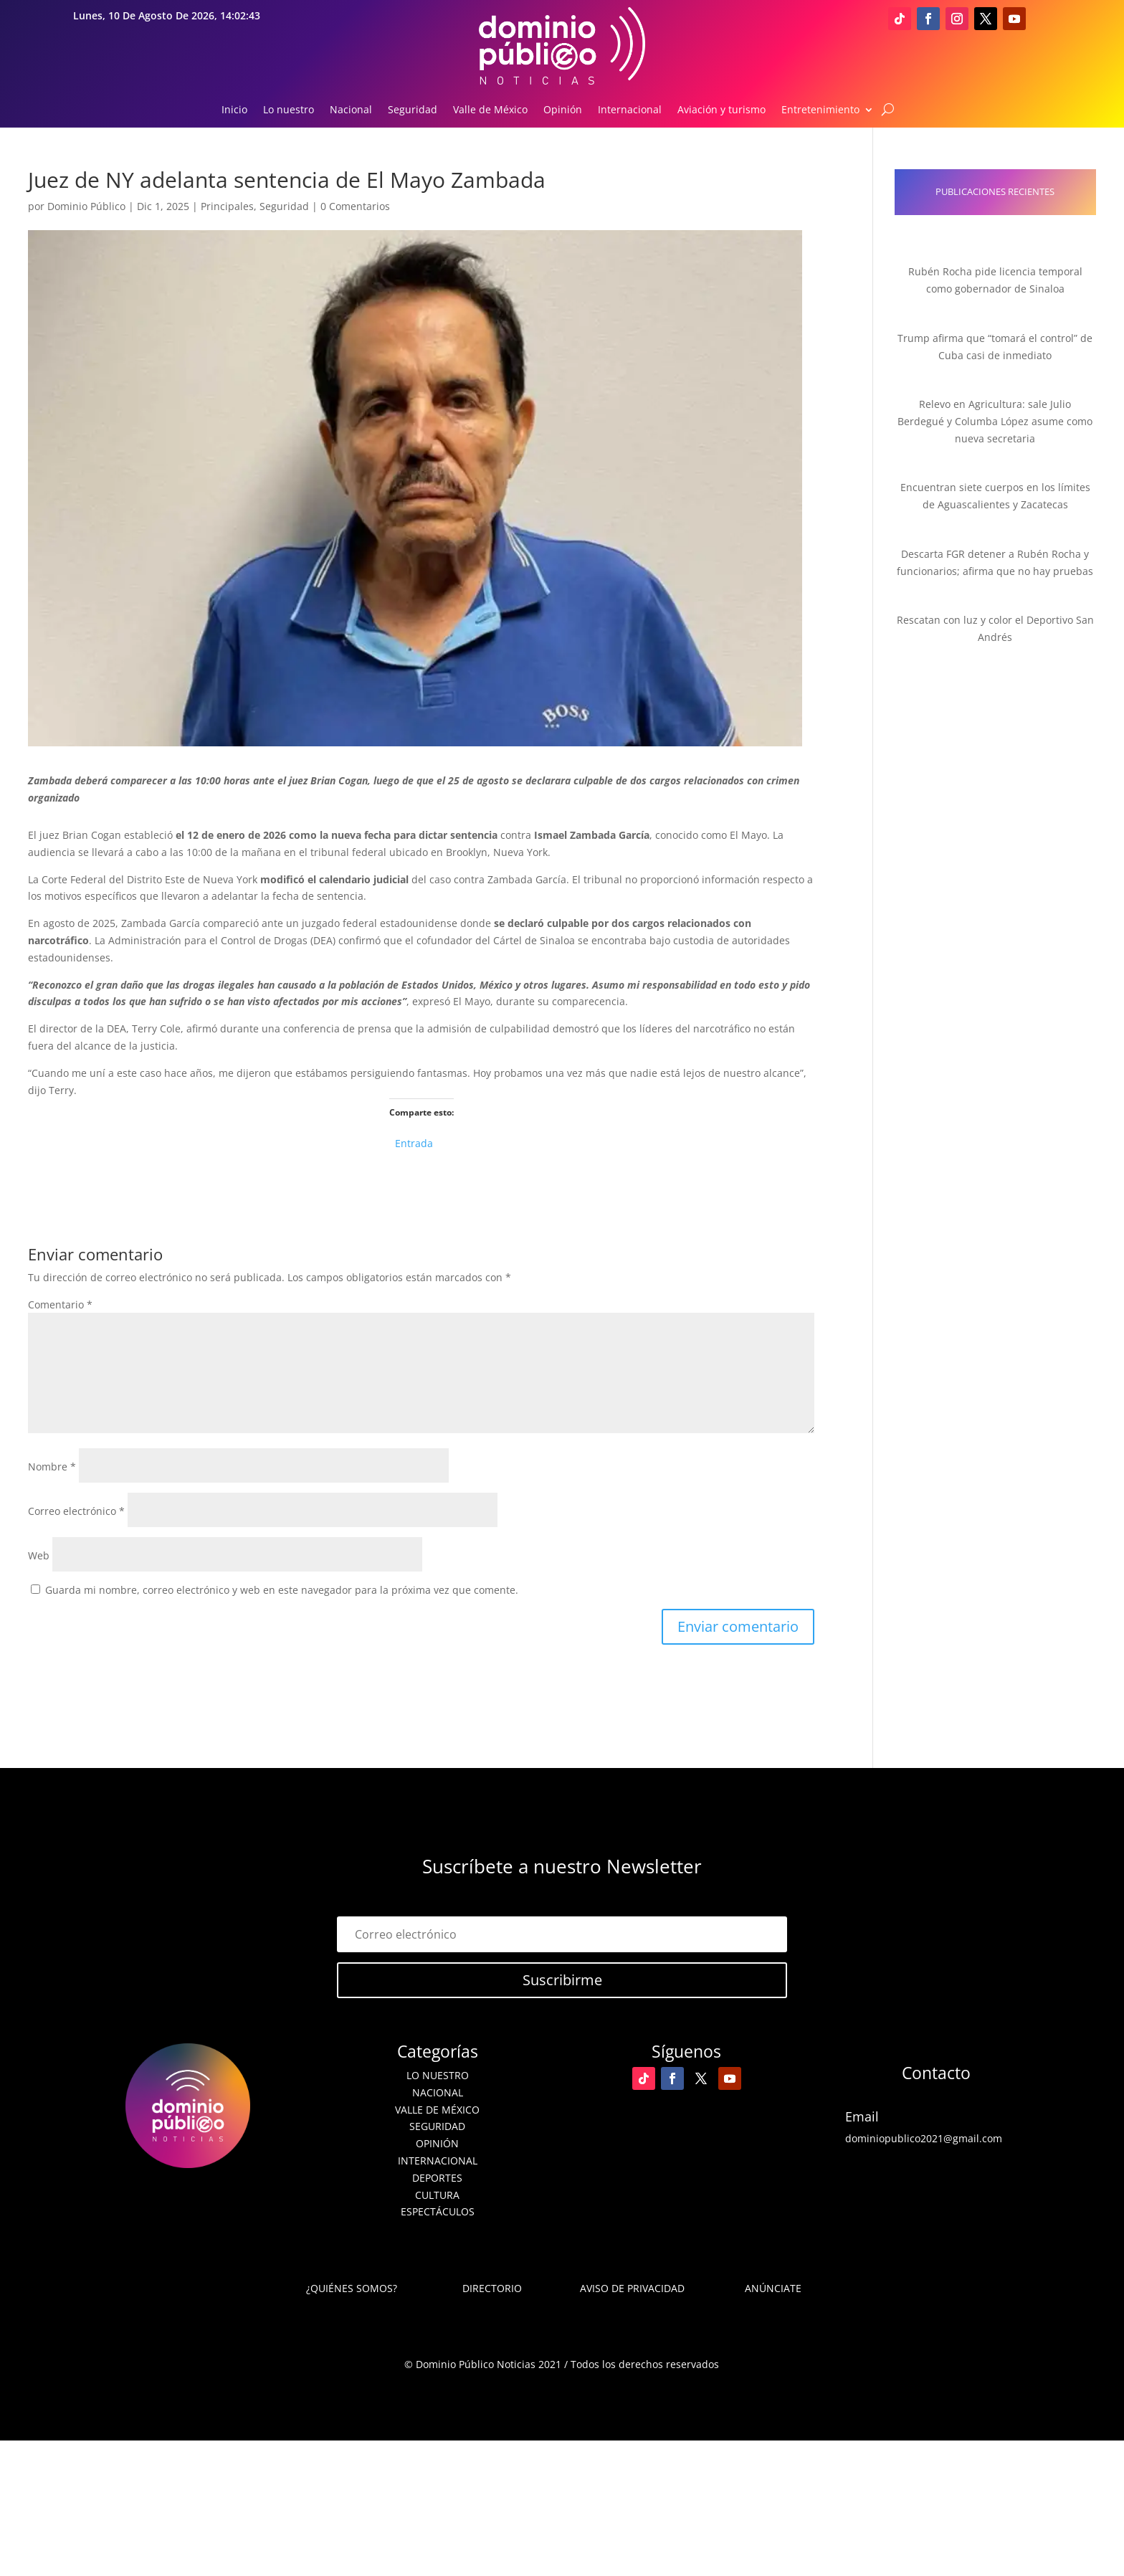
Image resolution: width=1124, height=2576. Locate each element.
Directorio (492, 2288)
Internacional (630, 110)
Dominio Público (86, 206)
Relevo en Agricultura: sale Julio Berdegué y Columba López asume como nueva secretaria (994, 421)
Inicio (234, 110)
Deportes (437, 2178)
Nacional (351, 110)
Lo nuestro (288, 110)
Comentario (60, 1304)
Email (862, 2116)
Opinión (562, 110)
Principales (227, 206)
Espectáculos (438, 2211)
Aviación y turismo (721, 110)
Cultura (437, 2195)
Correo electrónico (76, 1511)
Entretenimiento (820, 110)
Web (38, 1555)
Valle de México (490, 110)
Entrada (414, 1141)
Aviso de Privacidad (632, 2288)
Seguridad (412, 110)
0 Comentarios (355, 206)
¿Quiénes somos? (351, 2288)
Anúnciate (773, 2288)
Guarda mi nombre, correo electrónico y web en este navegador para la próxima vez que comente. (281, 1590)
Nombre (52, 1466)
